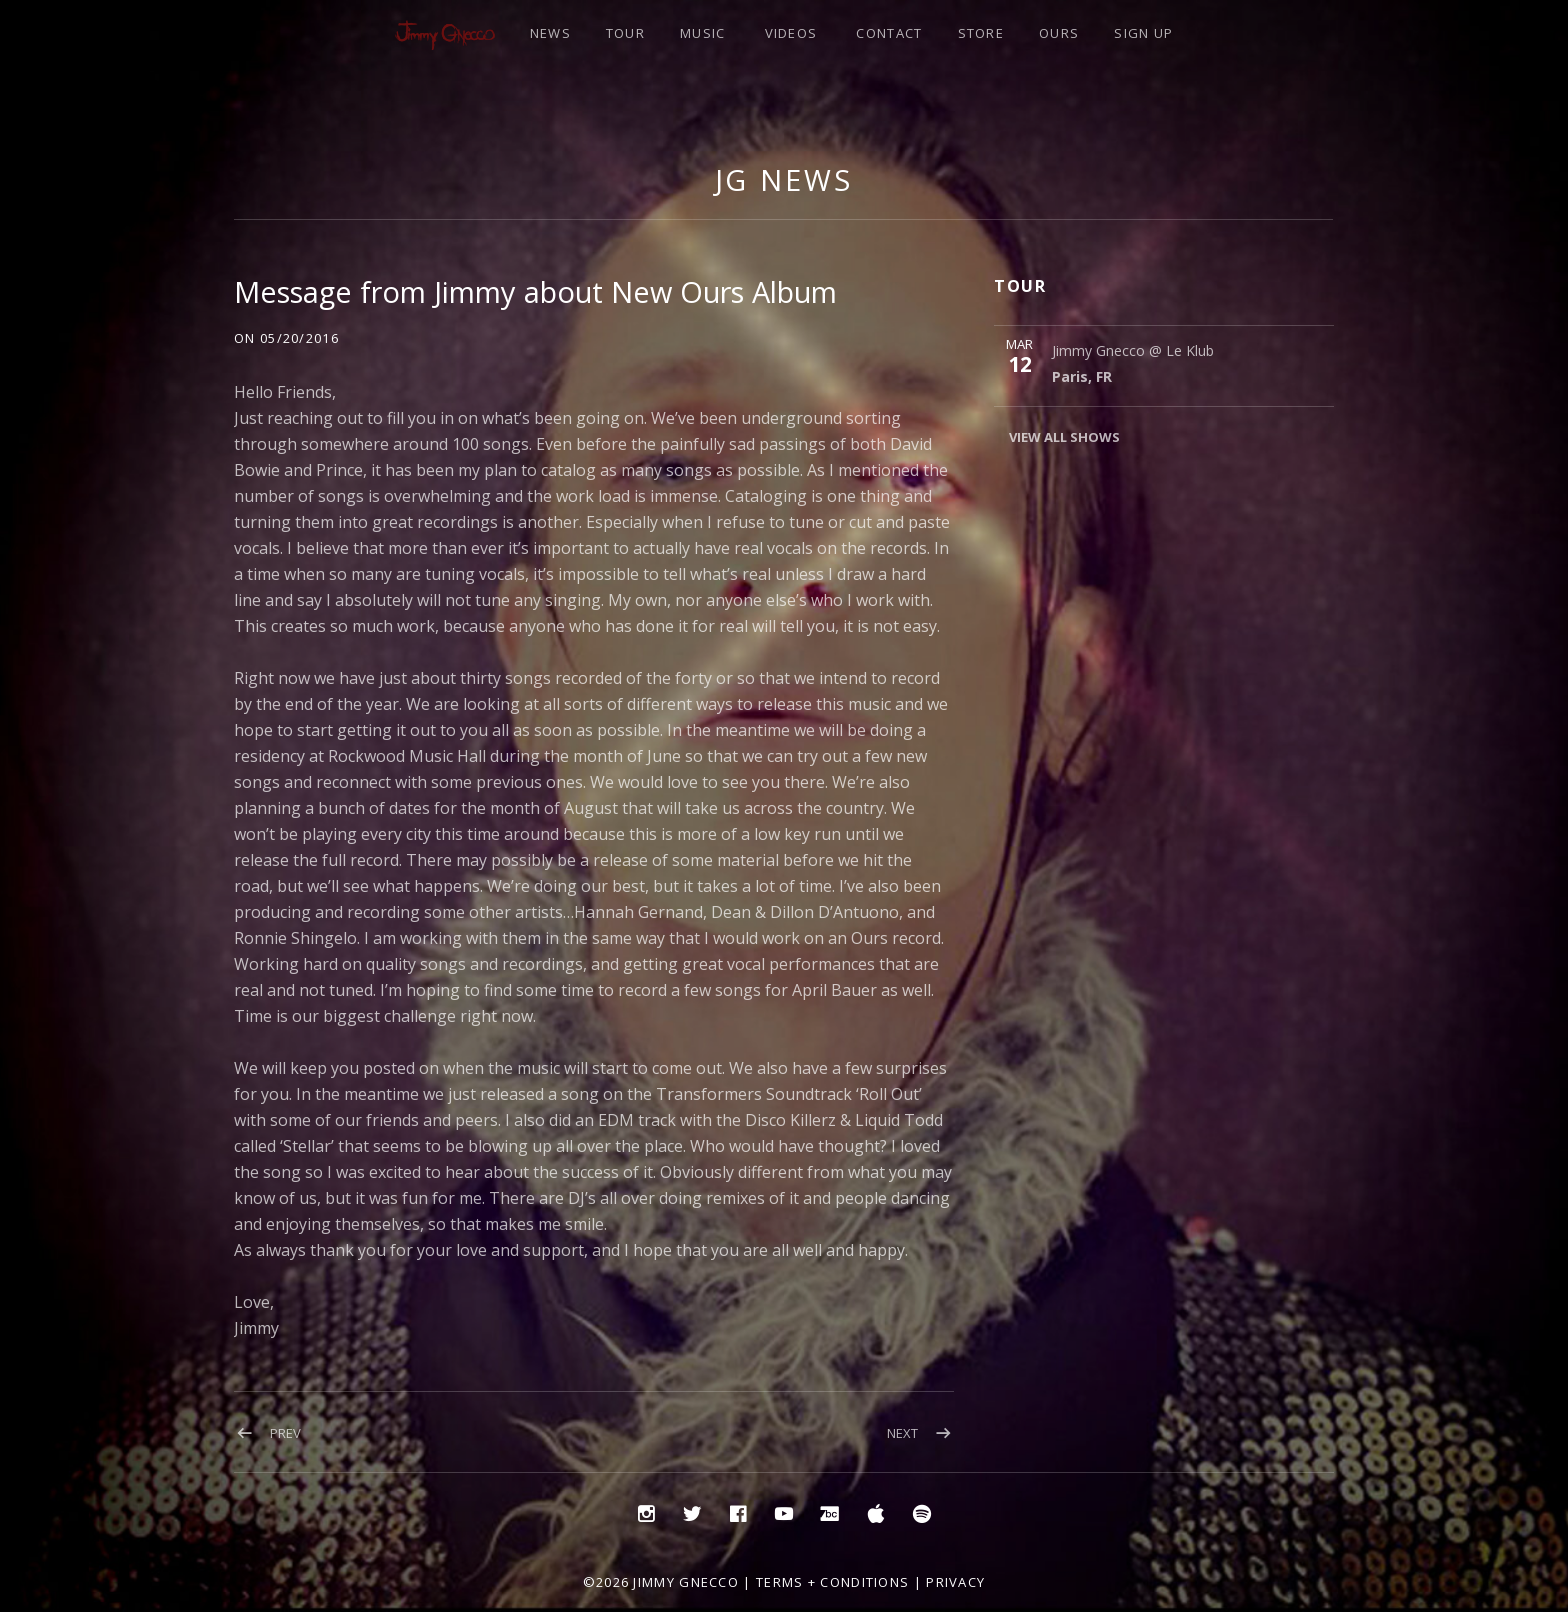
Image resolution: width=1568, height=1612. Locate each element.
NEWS (550, 33)
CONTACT (889, 33)
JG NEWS (784, 179)
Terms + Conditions (832, 1582)
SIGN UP (1143, 33)
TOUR (625, 33)
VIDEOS (791, 33)
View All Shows (1064, 437)
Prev (285, 1433)
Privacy (955, 1582)
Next (902, 1433)
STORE (981, 33)
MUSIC (703, 33)
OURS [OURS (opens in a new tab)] (1059, 33)
